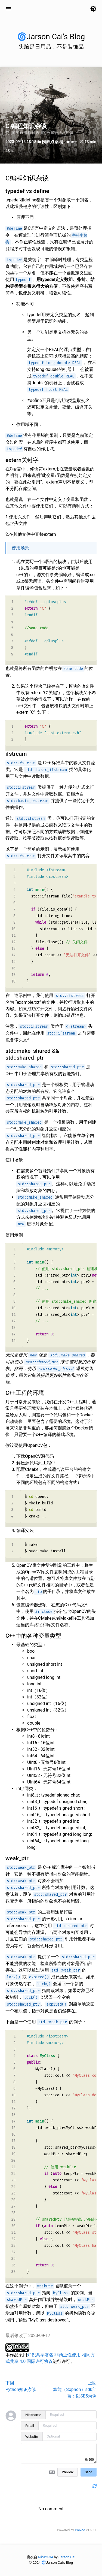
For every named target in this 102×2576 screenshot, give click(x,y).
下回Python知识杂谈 (20, 2386)
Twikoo (80, 2530)
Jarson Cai (66, 2557)
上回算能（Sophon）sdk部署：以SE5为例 (75, 2389)
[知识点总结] (52, 142)
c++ (74, 142)
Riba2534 (45, 2557)
